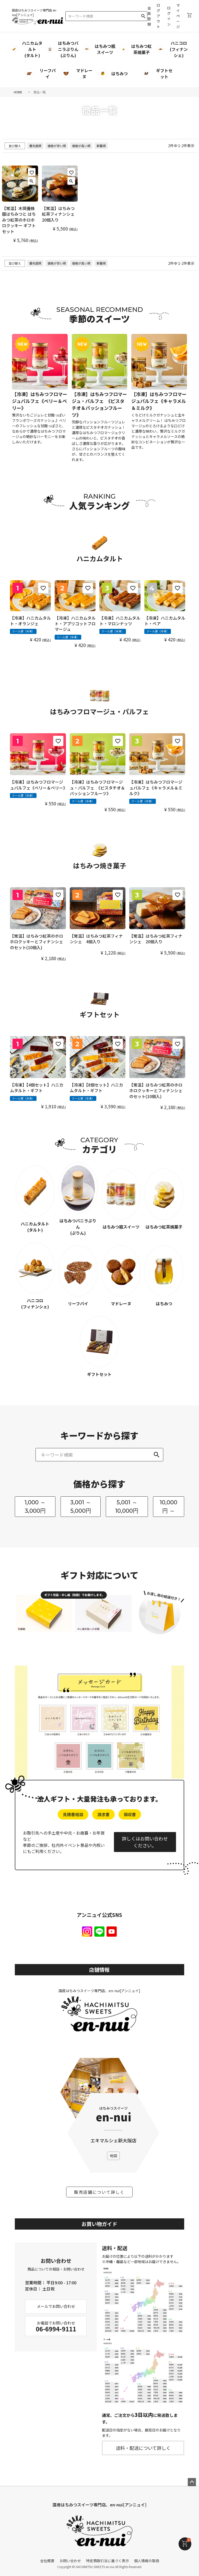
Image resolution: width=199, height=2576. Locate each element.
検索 (143, 15)
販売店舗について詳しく (99, 2192)
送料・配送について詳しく (143, 2448)
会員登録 (149, 16)
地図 (113, 2155)
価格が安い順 (57, 146)
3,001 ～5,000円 (80, 1506)
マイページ (178, 16)
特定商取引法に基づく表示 (107, 2560)
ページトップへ (192, 2482)
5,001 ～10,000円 (126, 1506)
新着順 (101, 146)
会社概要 (47, 2560)
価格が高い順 (81, 146)
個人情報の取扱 (146, 2560)
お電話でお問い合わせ (56, 2326)
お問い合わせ (70, 2560)
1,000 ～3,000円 (35, 1506)
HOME (18, 92)
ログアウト (158, 16)
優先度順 (35, 146)
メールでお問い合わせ (56, 2306)
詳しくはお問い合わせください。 (145, 1842)
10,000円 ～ (168, 1506)
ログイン (169, 16)
